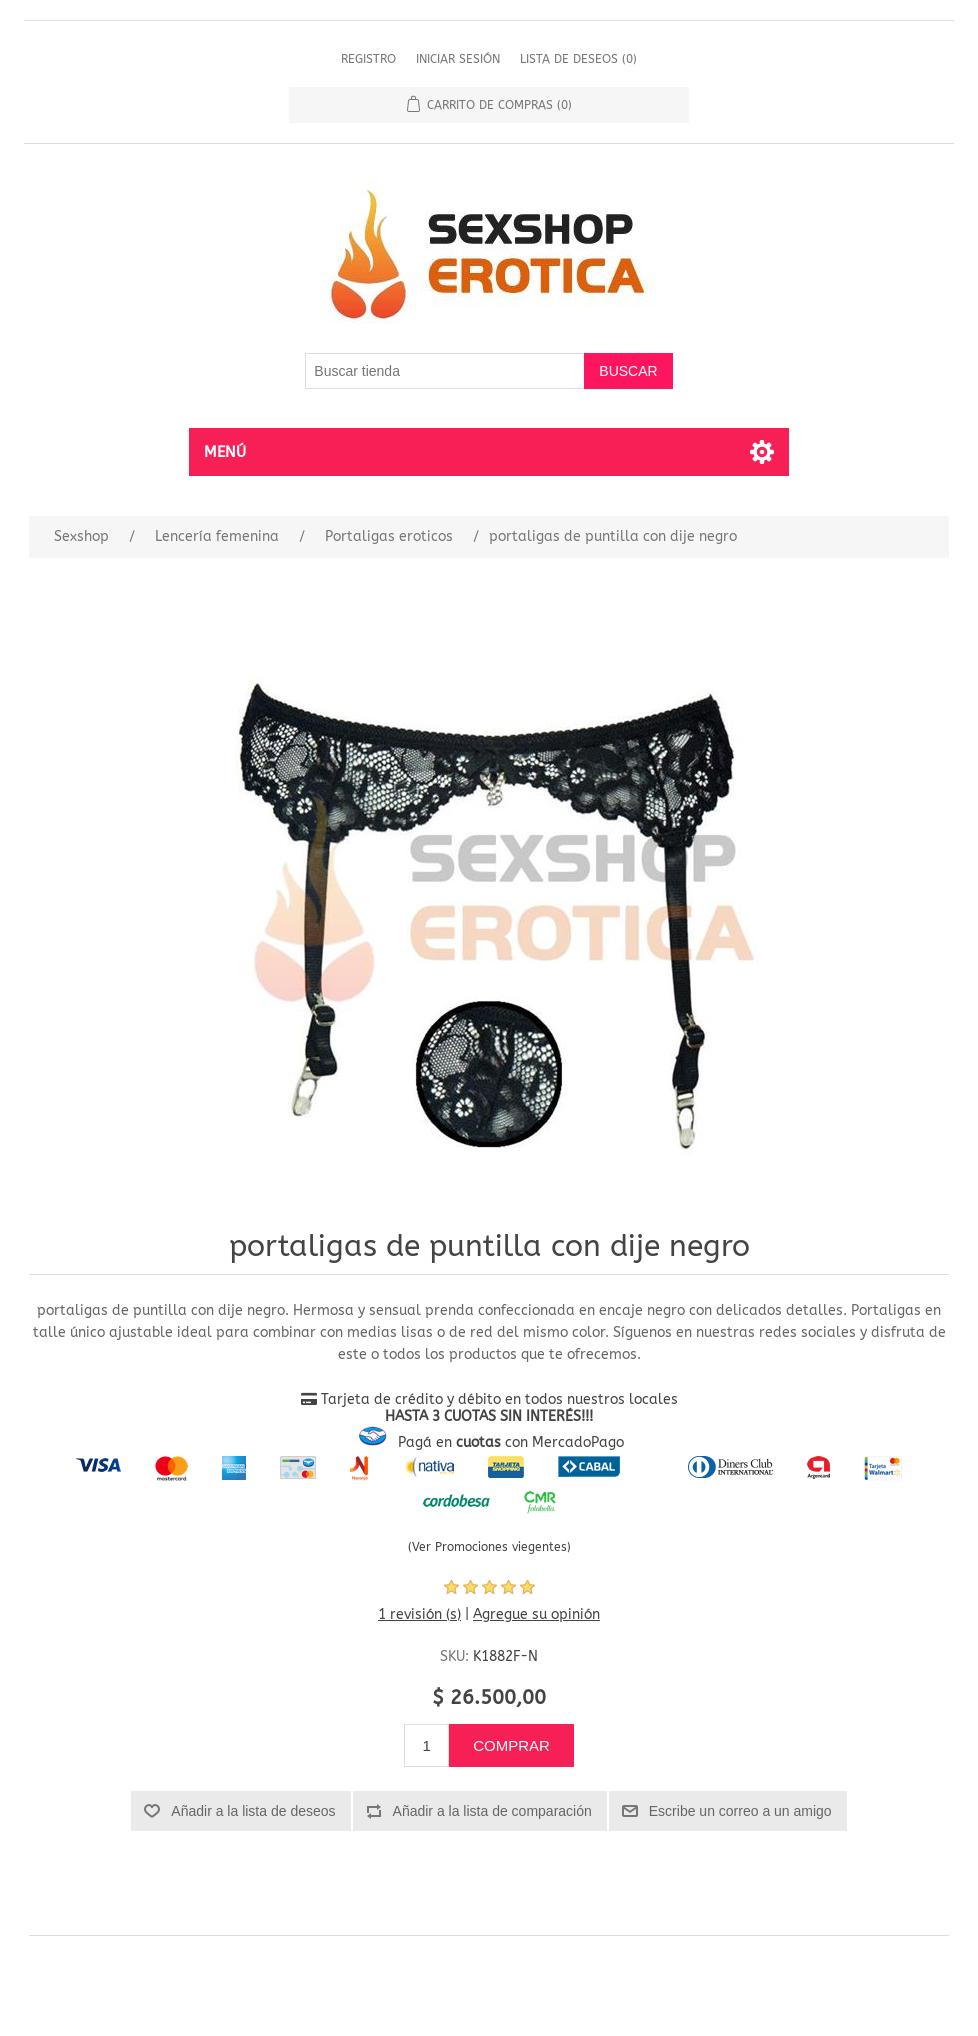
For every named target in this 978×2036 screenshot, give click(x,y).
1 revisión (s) (419, 1614)
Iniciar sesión (458, 59)
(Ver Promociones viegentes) (489, 1547)
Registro (368, 59)
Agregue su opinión (536, 1614)
